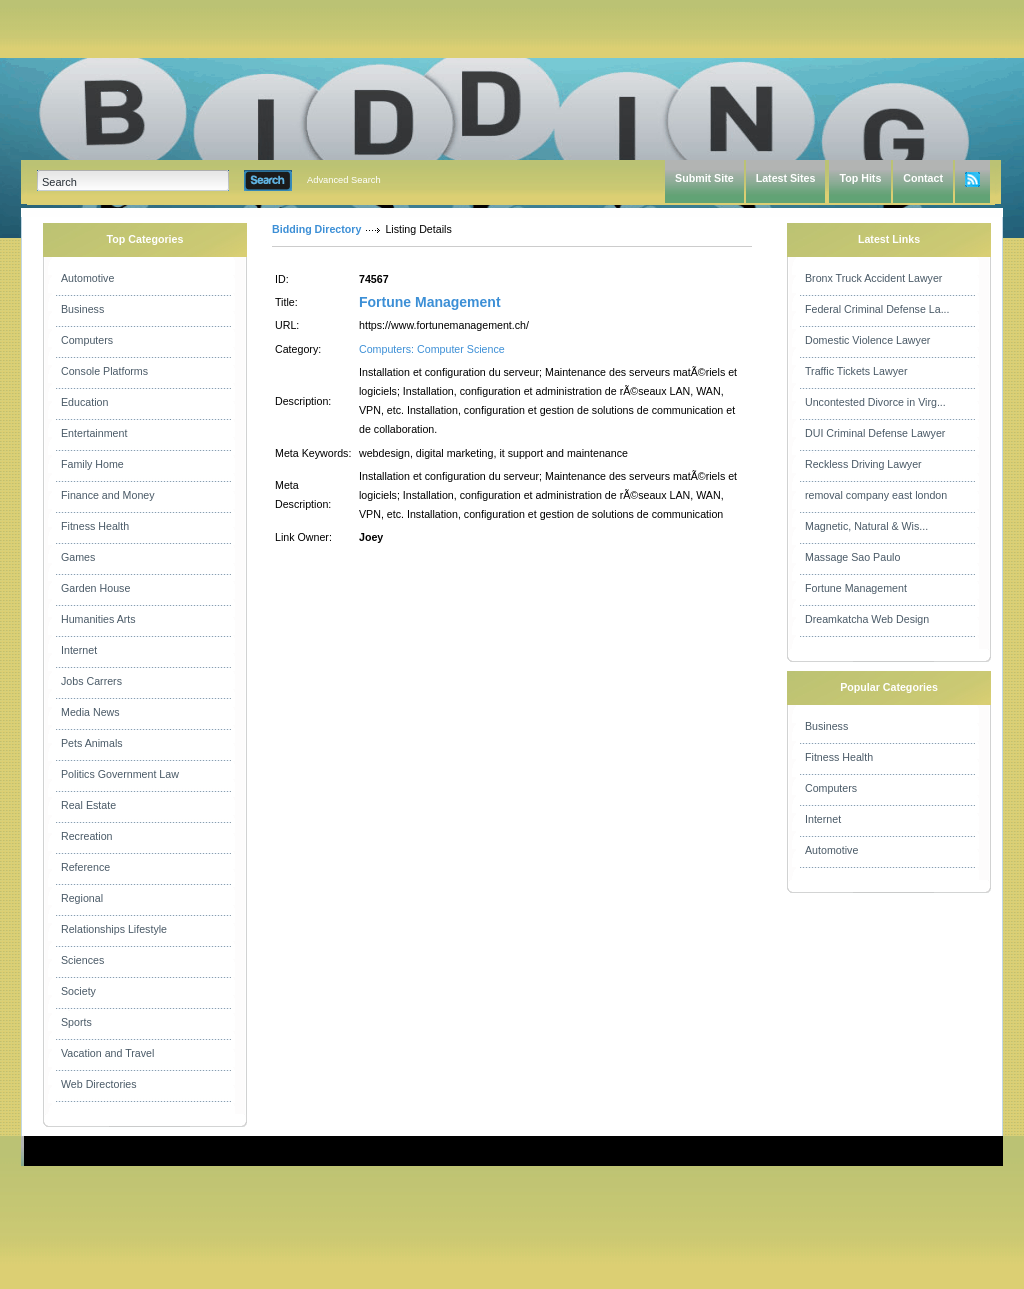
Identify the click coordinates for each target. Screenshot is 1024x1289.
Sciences (82, 960)
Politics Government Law (120, 774)
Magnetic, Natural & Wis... (866, 526)
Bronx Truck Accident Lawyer (873, 278)
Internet (79, 650)
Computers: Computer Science (432, 349)
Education (84, 402)
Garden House (95, 588)
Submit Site (704, 178)
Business (82, 309)
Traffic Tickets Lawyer (856, 371)
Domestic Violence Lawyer (867, 340)
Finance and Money (108, 495)
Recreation (87, 836)
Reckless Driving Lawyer (863, 464)
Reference (85, 867)
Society (78, 991)
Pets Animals (92, 743)
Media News (90, 712)
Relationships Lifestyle (114, 929)
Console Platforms (104, 371)
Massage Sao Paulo (852, 557)
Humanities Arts (98, 619)
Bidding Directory (316, 229)
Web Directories (99, 1084)
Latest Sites (786, 178)
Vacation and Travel (107, 1053)
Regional (82, 898)
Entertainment (94, 433)
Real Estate (88, 805)
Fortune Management (430, 302)
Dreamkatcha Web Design (867, 619)
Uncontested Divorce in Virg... (875, 402)
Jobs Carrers (91, 681)
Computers (87, 340)
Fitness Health (95, 526)
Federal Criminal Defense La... (877, 309)
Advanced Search (344, 180)
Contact (923, 178)
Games (78, 557)
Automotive (87, 278)
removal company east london (876, 495)
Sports (76, 1022)
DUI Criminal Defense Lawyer (875, 433)
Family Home (92, 464)
